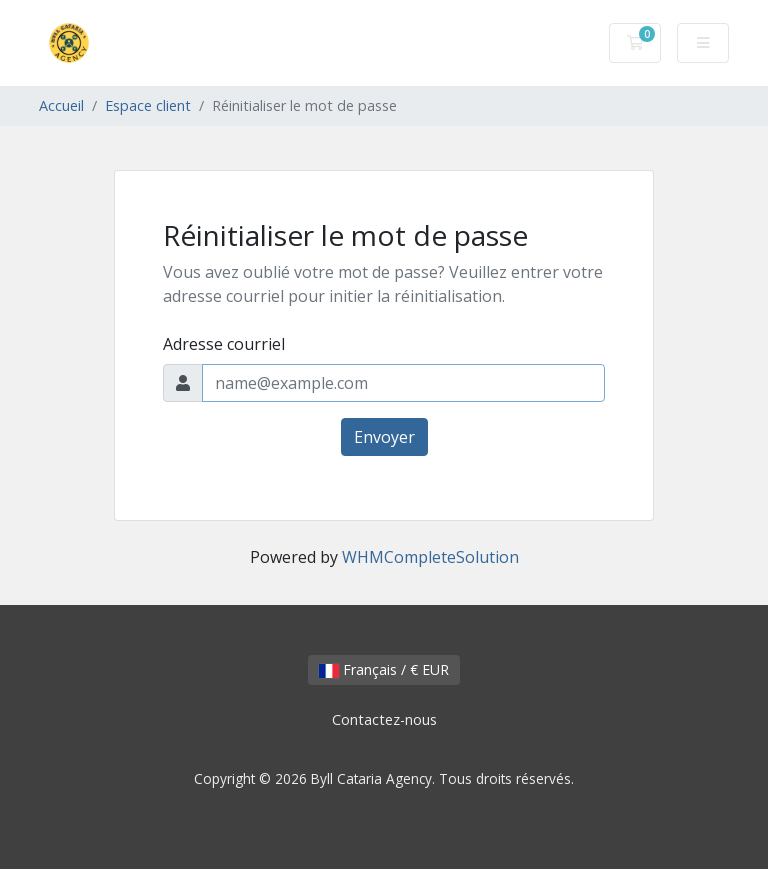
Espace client (148, 105)
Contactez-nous (384, 719)
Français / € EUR (384, 669)
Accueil (61, 105)
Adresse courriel (224, 344)
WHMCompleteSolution (430, 557)
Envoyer (384, 437)
